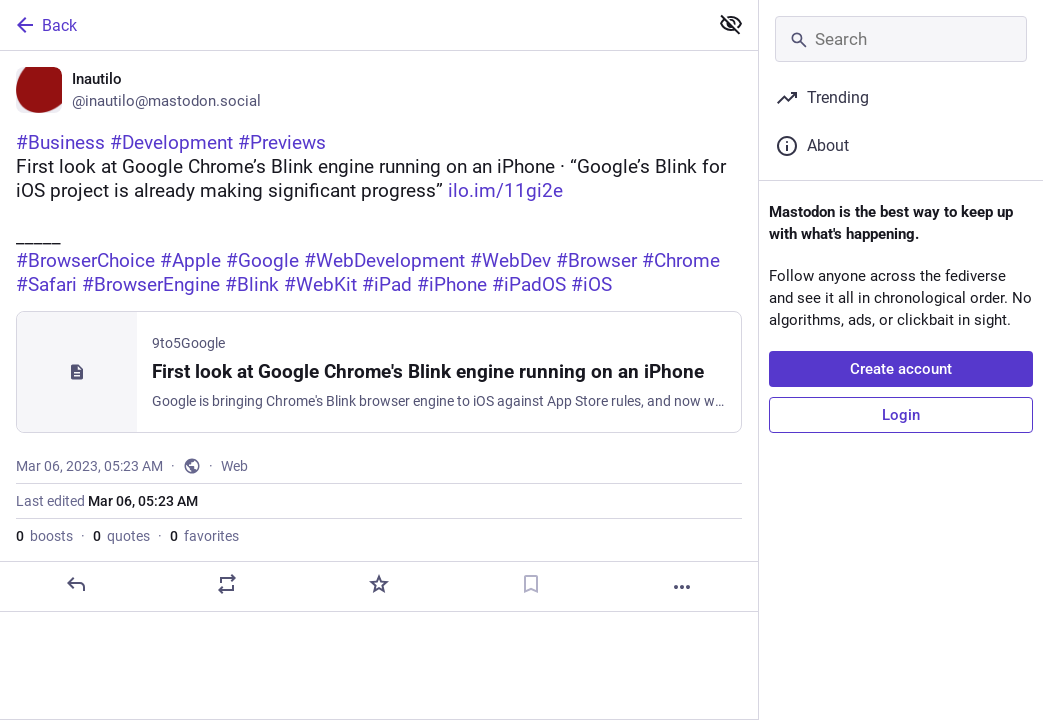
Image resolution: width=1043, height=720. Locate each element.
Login (901, 415)
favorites (204, 536)
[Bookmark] (531, 584)
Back (45, 25)
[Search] (901, 39)
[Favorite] (379, 584)
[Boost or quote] (227, 584)
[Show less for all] (731, 24)
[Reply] (76, 584)
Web (234, 466)
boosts (44, 536)
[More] (682, 587)
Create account (901, 369)
